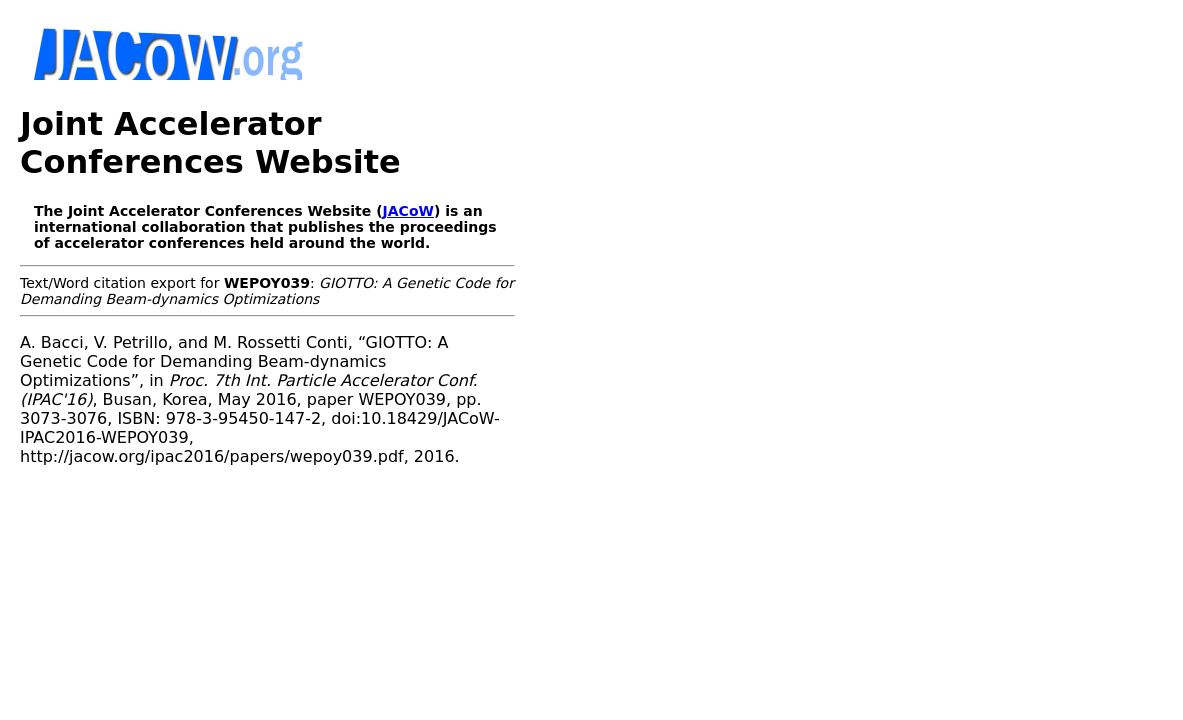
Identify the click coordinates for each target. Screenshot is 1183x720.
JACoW (408, 173)
